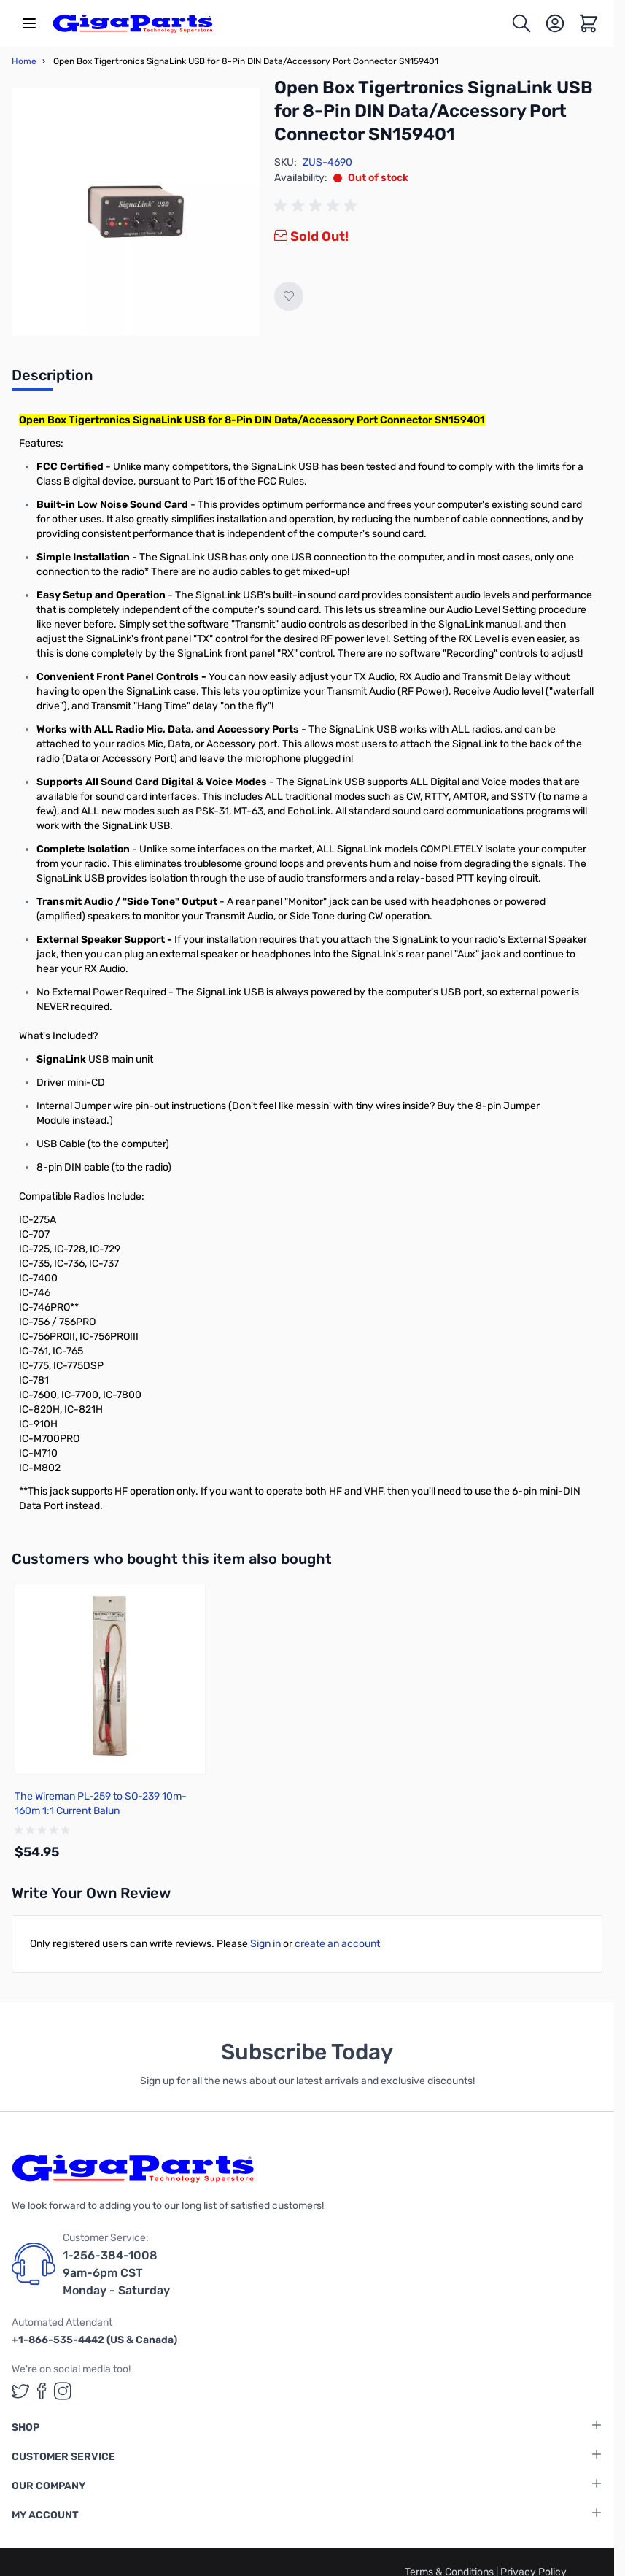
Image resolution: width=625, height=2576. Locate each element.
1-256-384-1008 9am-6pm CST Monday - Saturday (116, 2272)
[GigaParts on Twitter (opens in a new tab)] (20, 2391)
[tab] (52, 379)
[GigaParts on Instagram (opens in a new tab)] (62, 2391)
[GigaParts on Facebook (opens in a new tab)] (41, 2391)
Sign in (265, 1943)
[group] (318, 206)
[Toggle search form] (521, 23)
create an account (337, 1943)
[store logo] (133, 23)
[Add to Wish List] (288, 296)
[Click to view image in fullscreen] (136, 212)
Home (24, 61)
